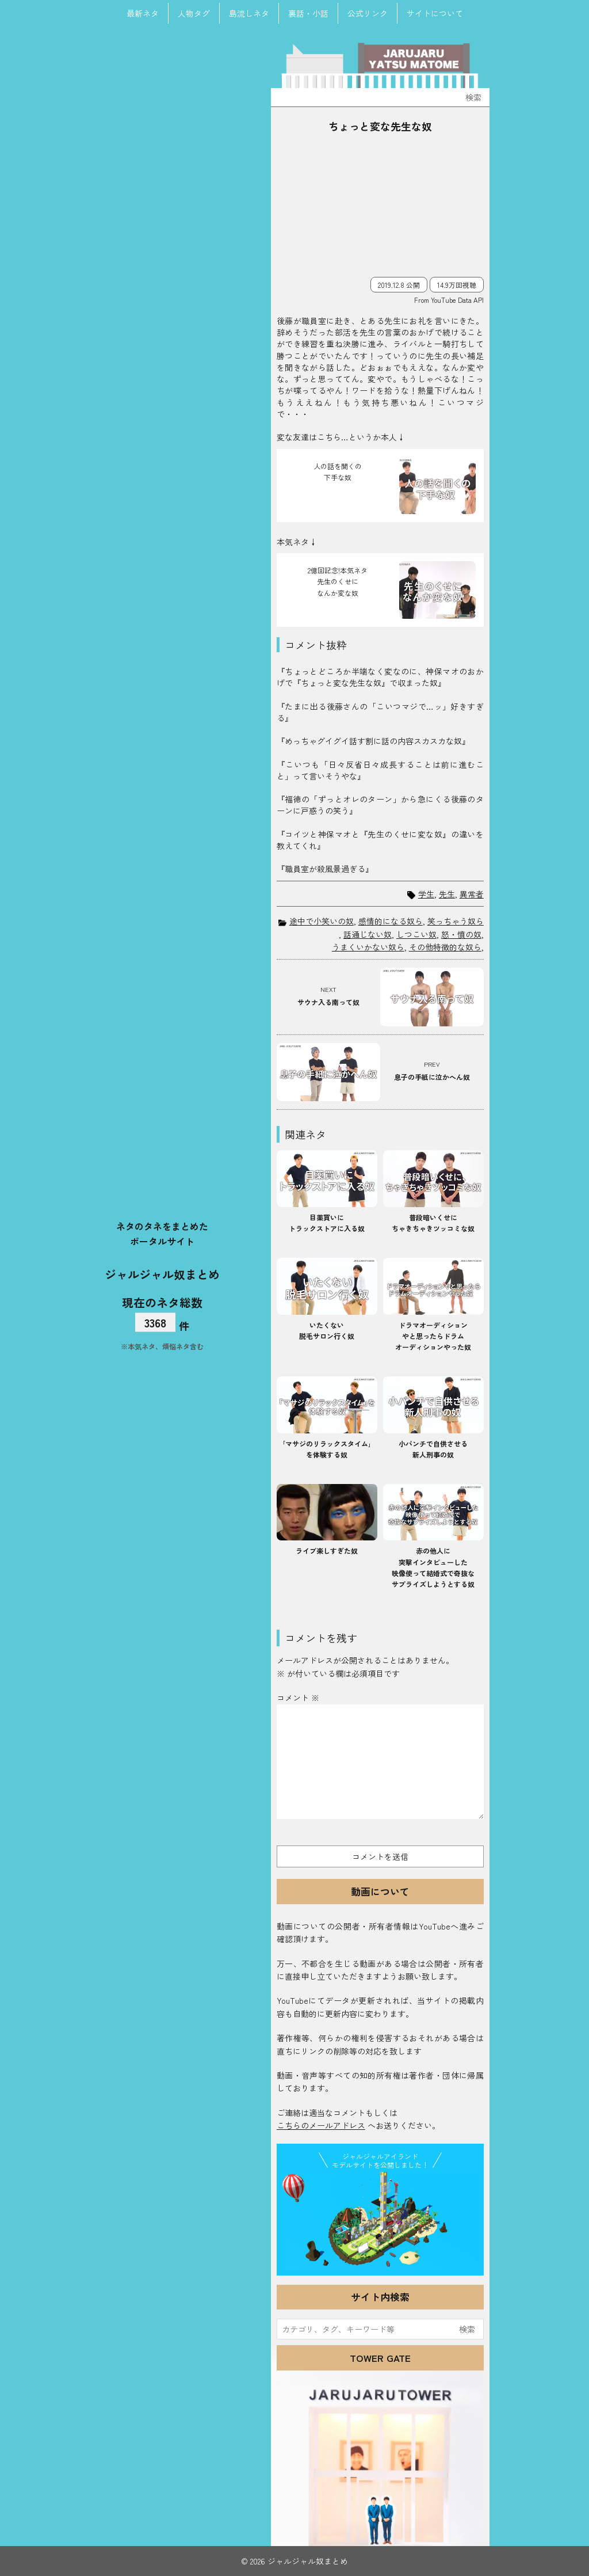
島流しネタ (249, 13)
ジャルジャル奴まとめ (162, 1274)
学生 (426, 894)
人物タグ (194, 13)
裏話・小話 (308, 13)
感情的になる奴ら (390, 921)
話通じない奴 (367, 934)
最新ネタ (143, 13)
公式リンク (367, 13)
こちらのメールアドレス (321, 2125)
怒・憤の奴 (461, 934)
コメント (298, 1697)
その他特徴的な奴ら (445, 947)
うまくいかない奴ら (368, 947)
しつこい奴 (416, 934)
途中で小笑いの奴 (321, 921)
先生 (447, 894)
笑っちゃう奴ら (455, 921)
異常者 (472, 894)
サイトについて (435, 13)
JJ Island (380, 2221)
